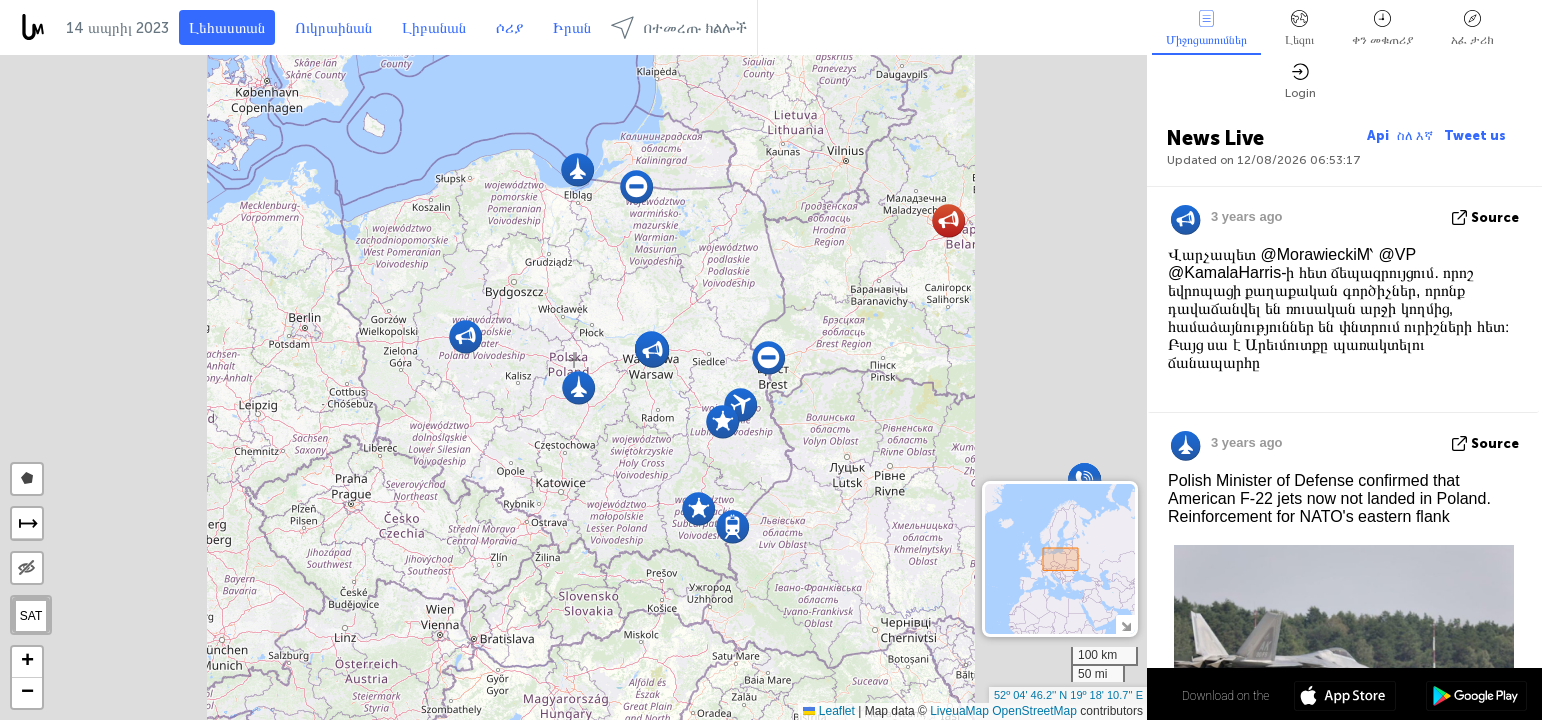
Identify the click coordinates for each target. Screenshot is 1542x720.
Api (1378, 135)
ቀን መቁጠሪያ (1382, 28)
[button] (577, 169)
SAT (31, 616)
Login (1300, 81)
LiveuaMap (959, 711)
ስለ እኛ (1416, 135)
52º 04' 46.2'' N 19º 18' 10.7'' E (1068, 695)
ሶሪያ (509, 28)
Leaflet (828, 711)
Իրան (572, 28)
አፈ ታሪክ (1472, 28)
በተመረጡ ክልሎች (679, 27)
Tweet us (1475, 135)
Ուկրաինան (333, 28)
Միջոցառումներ (1206, 28)
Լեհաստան (227, 28)
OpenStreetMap (1034, 711)
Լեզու (1299, 28)
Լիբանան (434, 28)
